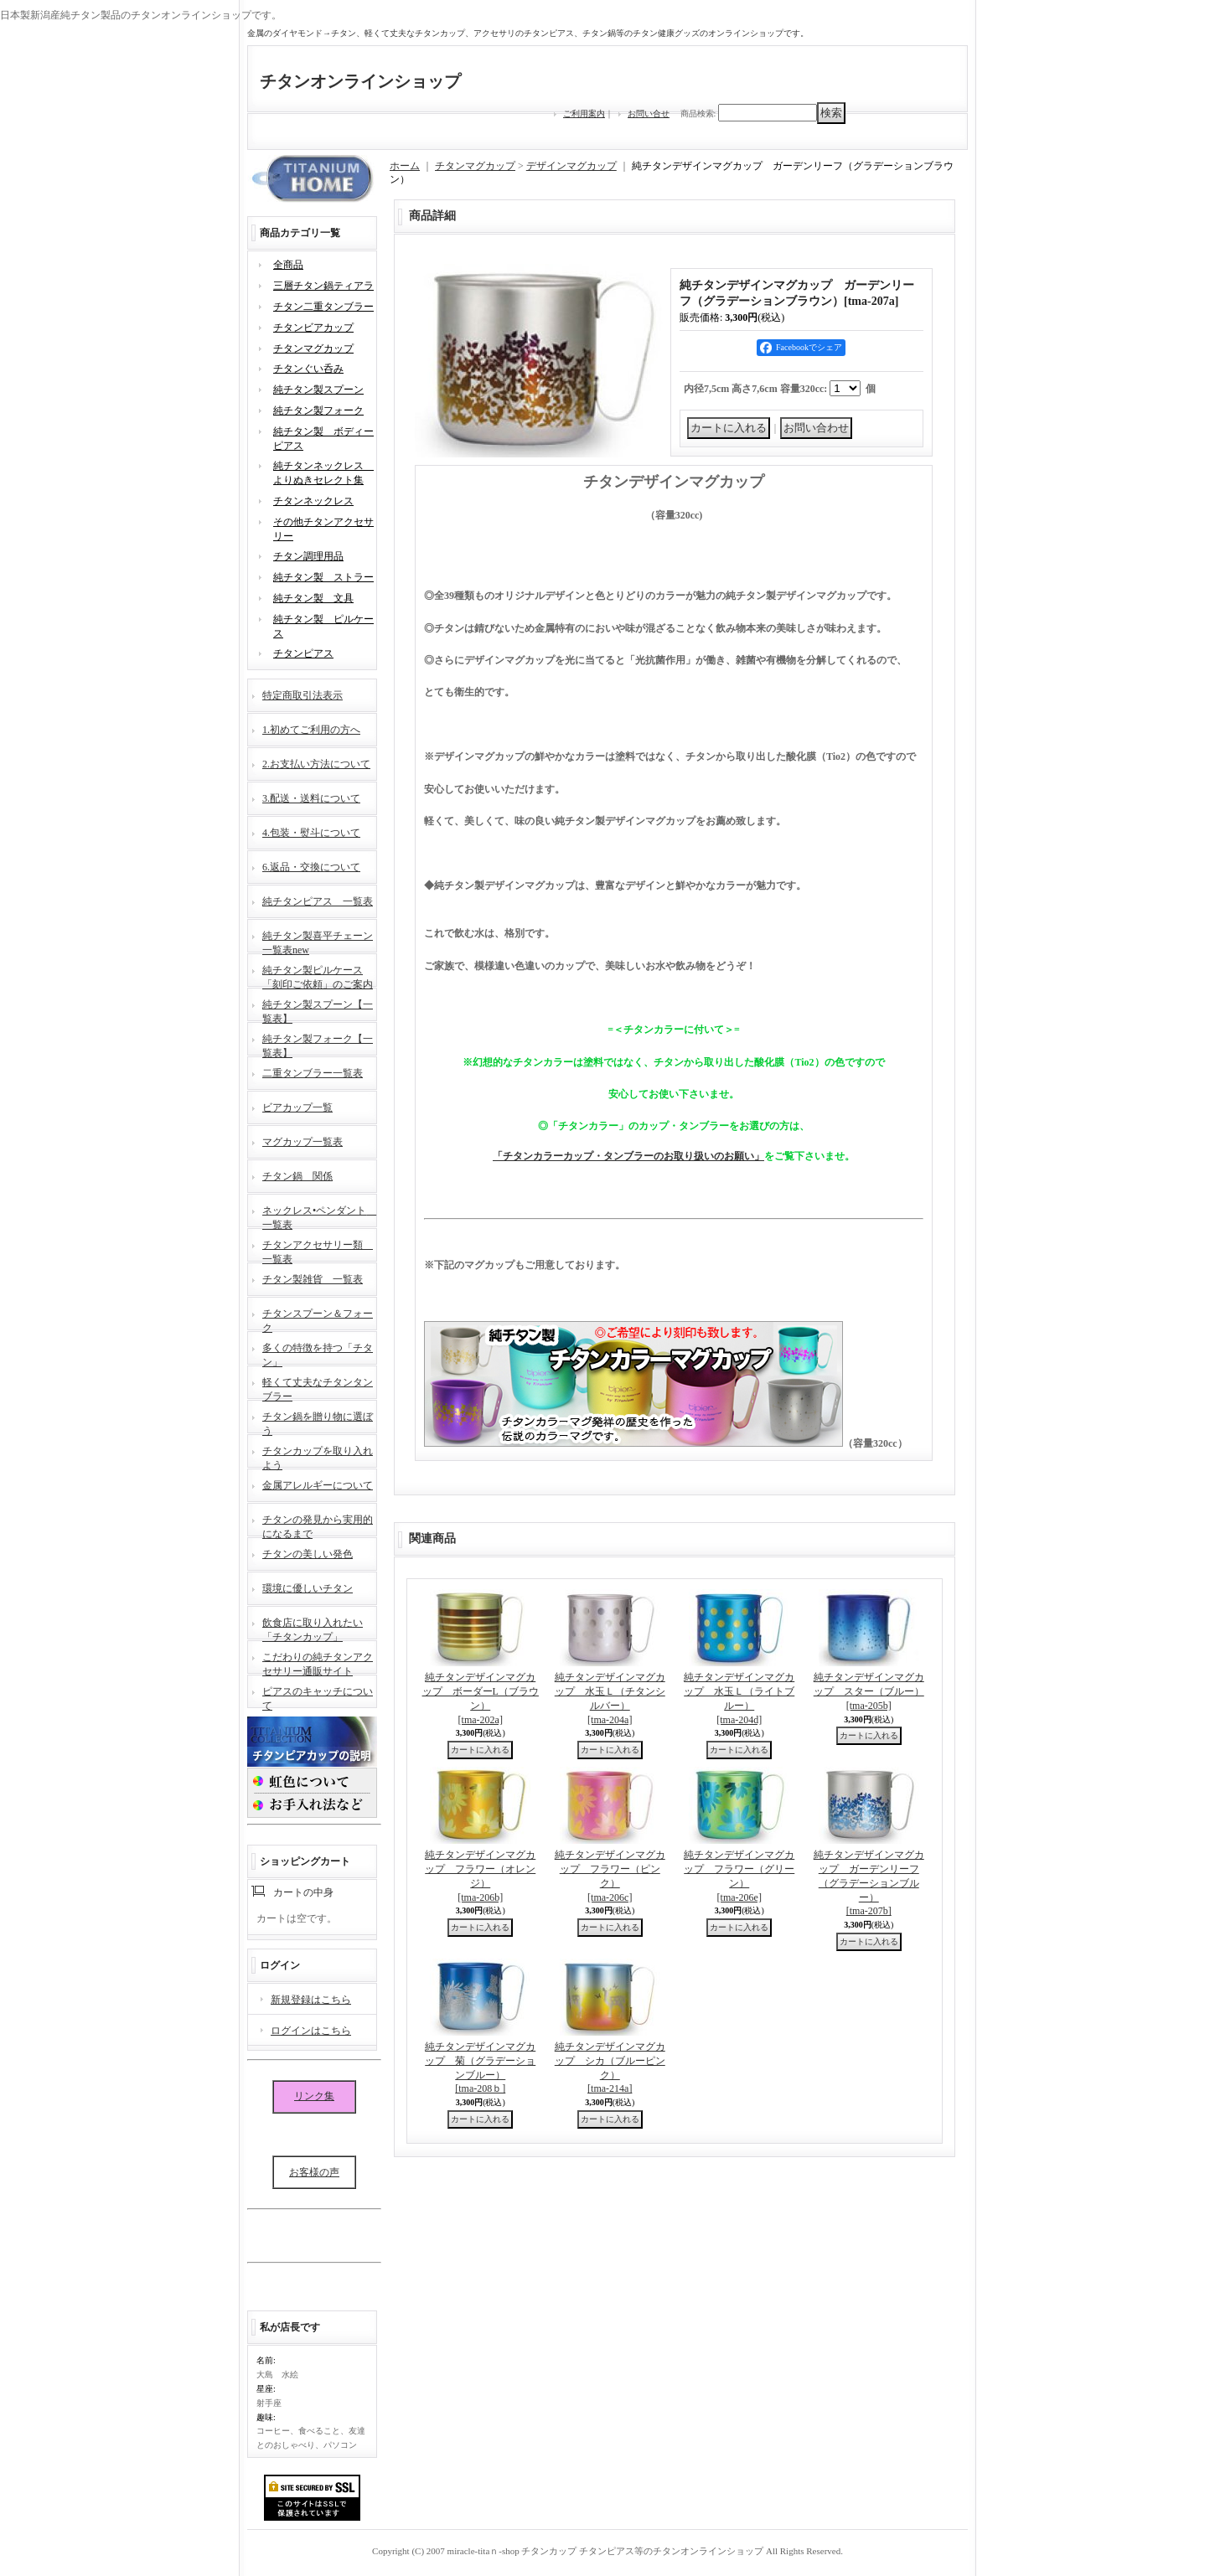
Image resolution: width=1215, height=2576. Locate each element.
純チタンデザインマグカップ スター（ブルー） (869, 1691)
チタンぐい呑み (308, 368)
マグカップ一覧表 (302, 1142)
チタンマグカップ (313, 348)
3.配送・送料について (311, 798)
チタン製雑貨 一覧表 (312, 1279)
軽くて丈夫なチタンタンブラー (317, 1387)
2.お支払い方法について (316, 764)
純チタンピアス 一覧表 (317, 901)
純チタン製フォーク (318, 410)
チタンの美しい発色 (307, 1554)
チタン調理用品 (308, 556)
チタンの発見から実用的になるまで (317, 1525)
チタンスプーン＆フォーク (317, 1319)
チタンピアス (303, 653)
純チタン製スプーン (318, 389)
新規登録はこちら (311, 2000)
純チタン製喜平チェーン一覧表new (317, 941)
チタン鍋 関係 (297, 1176)
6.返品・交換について (311, 867)
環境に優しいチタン (307, 1588)
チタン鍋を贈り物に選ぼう (317, 1422)
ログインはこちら (311, 2031)
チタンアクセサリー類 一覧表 (317, 1250)
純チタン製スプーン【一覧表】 (317, 1010)
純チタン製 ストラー (323, 577)
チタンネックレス (313, 501)
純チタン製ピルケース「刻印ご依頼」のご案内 (317, 975)
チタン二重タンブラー (323, 306)
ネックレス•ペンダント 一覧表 (319, 1216)
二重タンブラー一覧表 (312, 1073)
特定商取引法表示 (302, 695)
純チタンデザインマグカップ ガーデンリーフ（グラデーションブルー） (869, 1883)
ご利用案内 (584, 113)
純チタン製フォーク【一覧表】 (317, 1044)
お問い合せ (649, 113)
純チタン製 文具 (313, 598)
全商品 (288, 265)
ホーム (405, 166)
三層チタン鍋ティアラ (323, 286)
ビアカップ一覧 (297, 1107)
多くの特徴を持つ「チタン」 (317, 1353)
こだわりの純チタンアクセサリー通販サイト (317, 1662)
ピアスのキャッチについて (317, 1696)
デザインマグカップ (571, 166)
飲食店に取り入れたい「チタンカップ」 (312, 1628)
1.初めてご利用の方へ (311, 730)
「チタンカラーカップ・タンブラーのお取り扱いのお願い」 (628, 1156)
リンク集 (314, 2096)
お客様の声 (314, 2172)
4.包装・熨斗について (311, 833)
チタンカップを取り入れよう (317, 1456)
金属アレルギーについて (317, 1485)
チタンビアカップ (313, 327)
